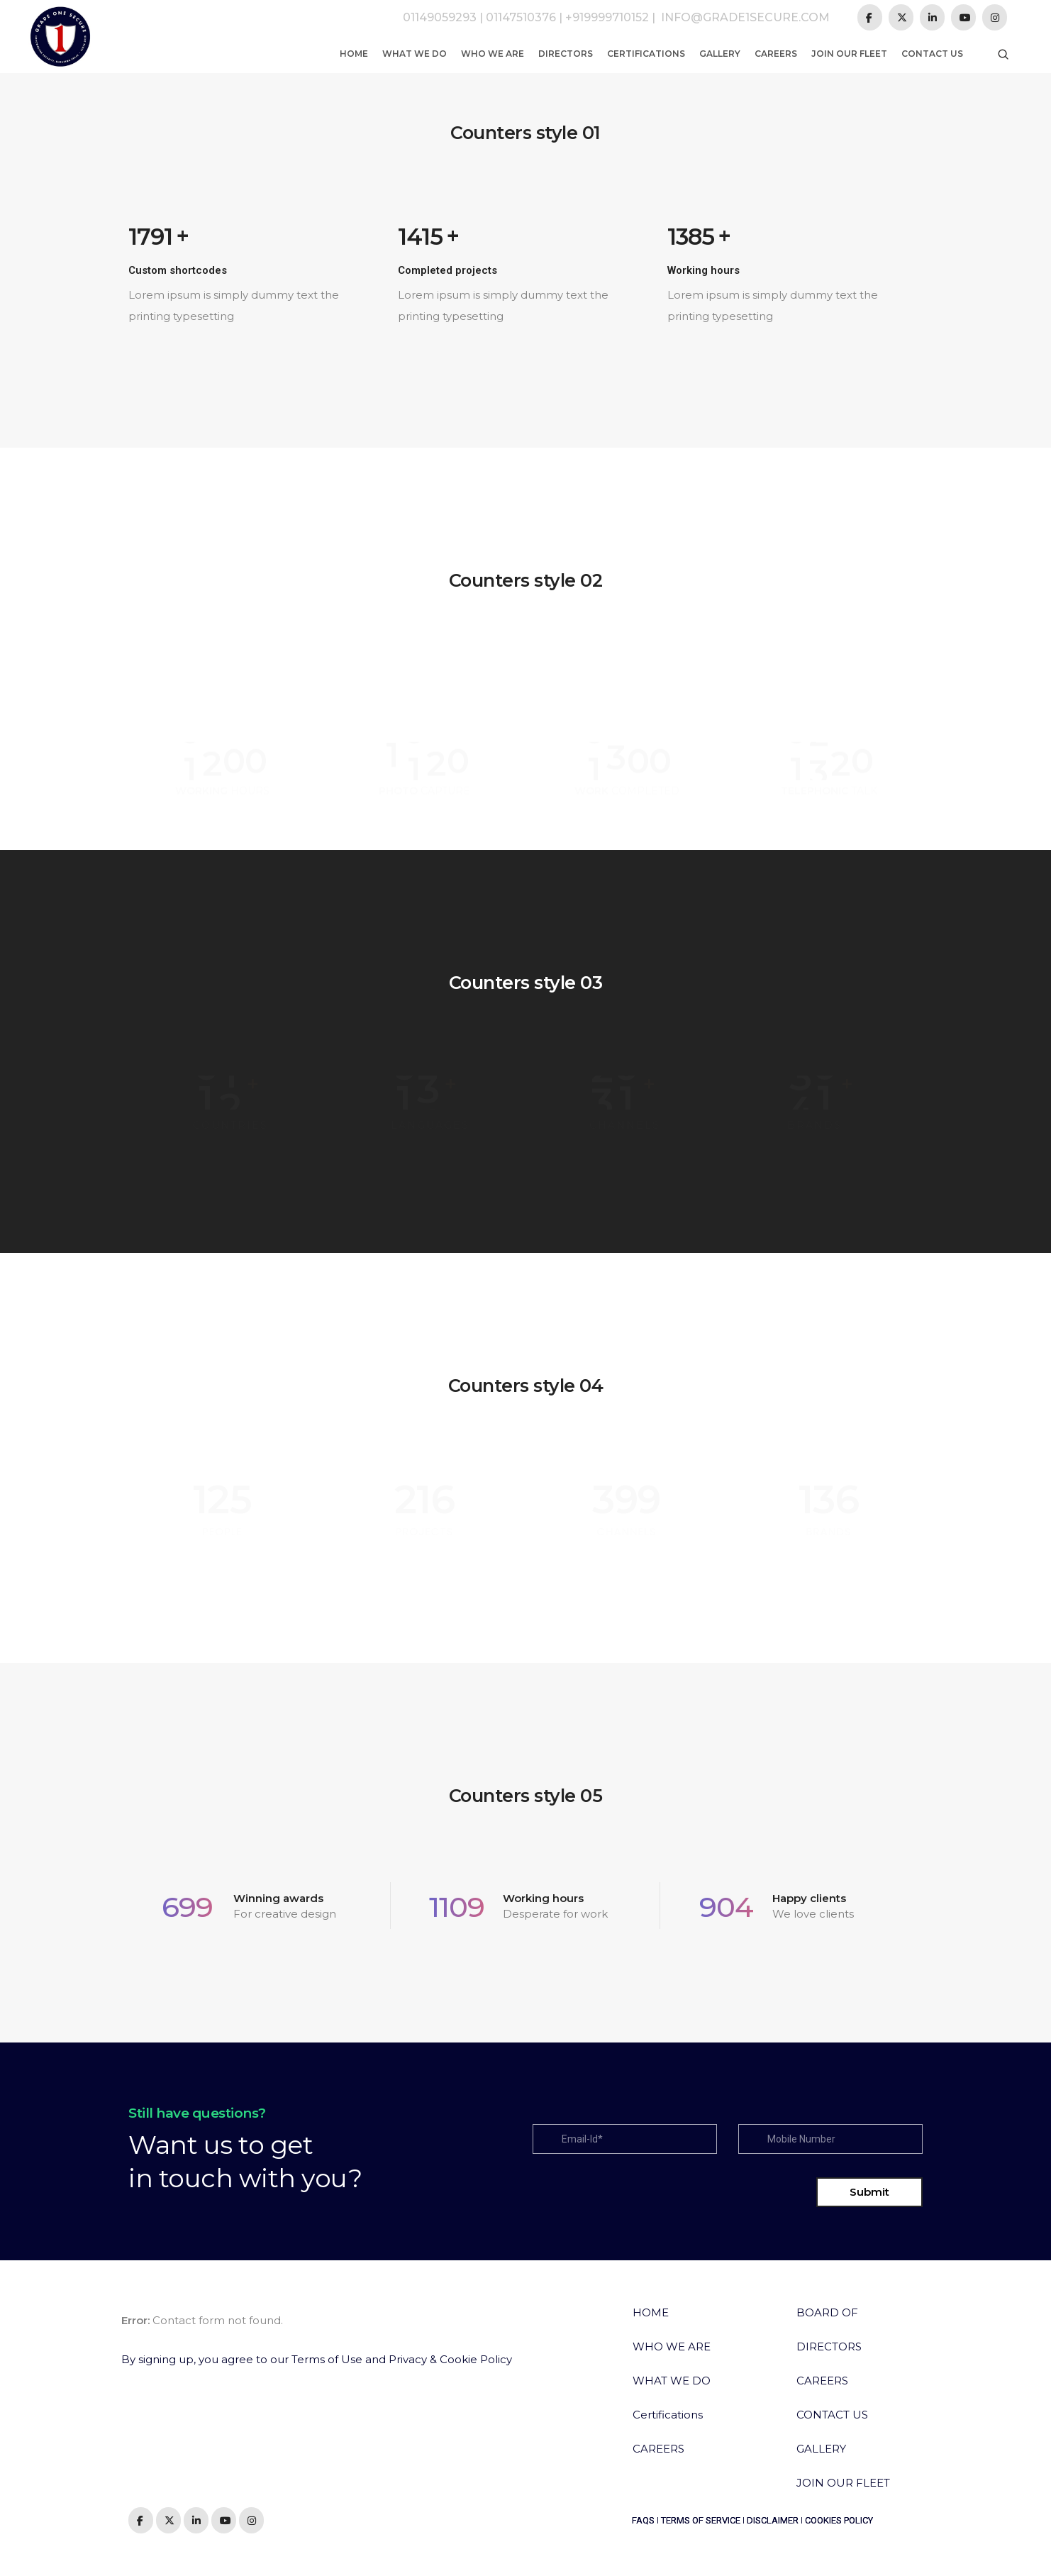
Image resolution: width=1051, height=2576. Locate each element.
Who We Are (492, 53)
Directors (565, 53)
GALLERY (821, 2448)
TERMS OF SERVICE (700, 2520)
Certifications (646, 53)
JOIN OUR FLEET (843, 2482)
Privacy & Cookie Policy (450, 2359)
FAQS (643, 2520)
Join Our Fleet (849, 53)
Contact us (932, 53)
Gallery (719, 53)
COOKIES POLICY (839, 2520)
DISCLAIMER (773, 2520)
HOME (651, 2312)
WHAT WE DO (672, 2380)
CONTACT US (832, 2414)
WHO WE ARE (672, 2346)
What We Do (414, 53)
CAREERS (658, 2448)
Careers (776, 53)
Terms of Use (326, 2359)
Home (354, 53)
